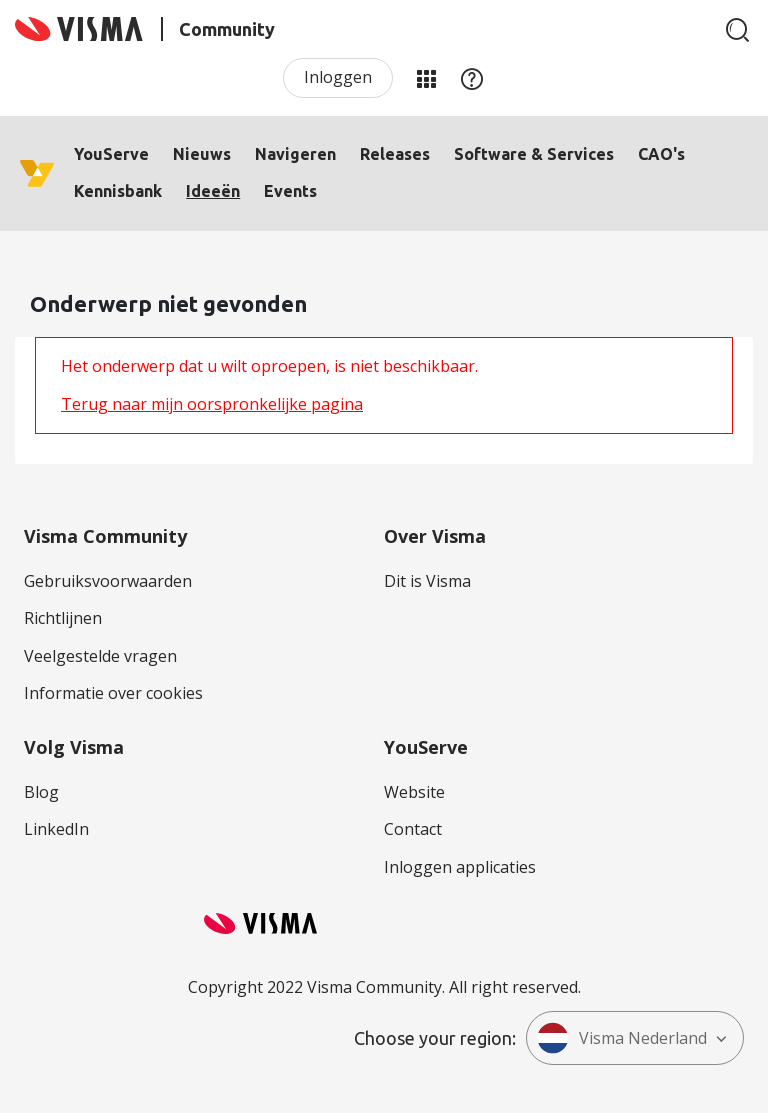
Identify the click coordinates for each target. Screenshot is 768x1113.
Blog (41, 792)
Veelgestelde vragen (100, 656)
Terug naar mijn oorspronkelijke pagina (212, 404)
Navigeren (295, 154)
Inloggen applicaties (460, 867)
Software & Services (534, 154)
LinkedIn (56, 829)
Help (472, 78)
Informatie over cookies (113, 693)
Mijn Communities (426, 78)
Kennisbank (118, 191)
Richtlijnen (63, 618)
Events (290, 191)
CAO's (661, 154)
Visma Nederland (622, 1038)
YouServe (111, 154)
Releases (395, 154)
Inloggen (338, 77)
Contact (413, 829)
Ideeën (213, 191)
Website (414, 792)
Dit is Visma (427, 581)
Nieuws (202, 154)
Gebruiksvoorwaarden (108, 581)
